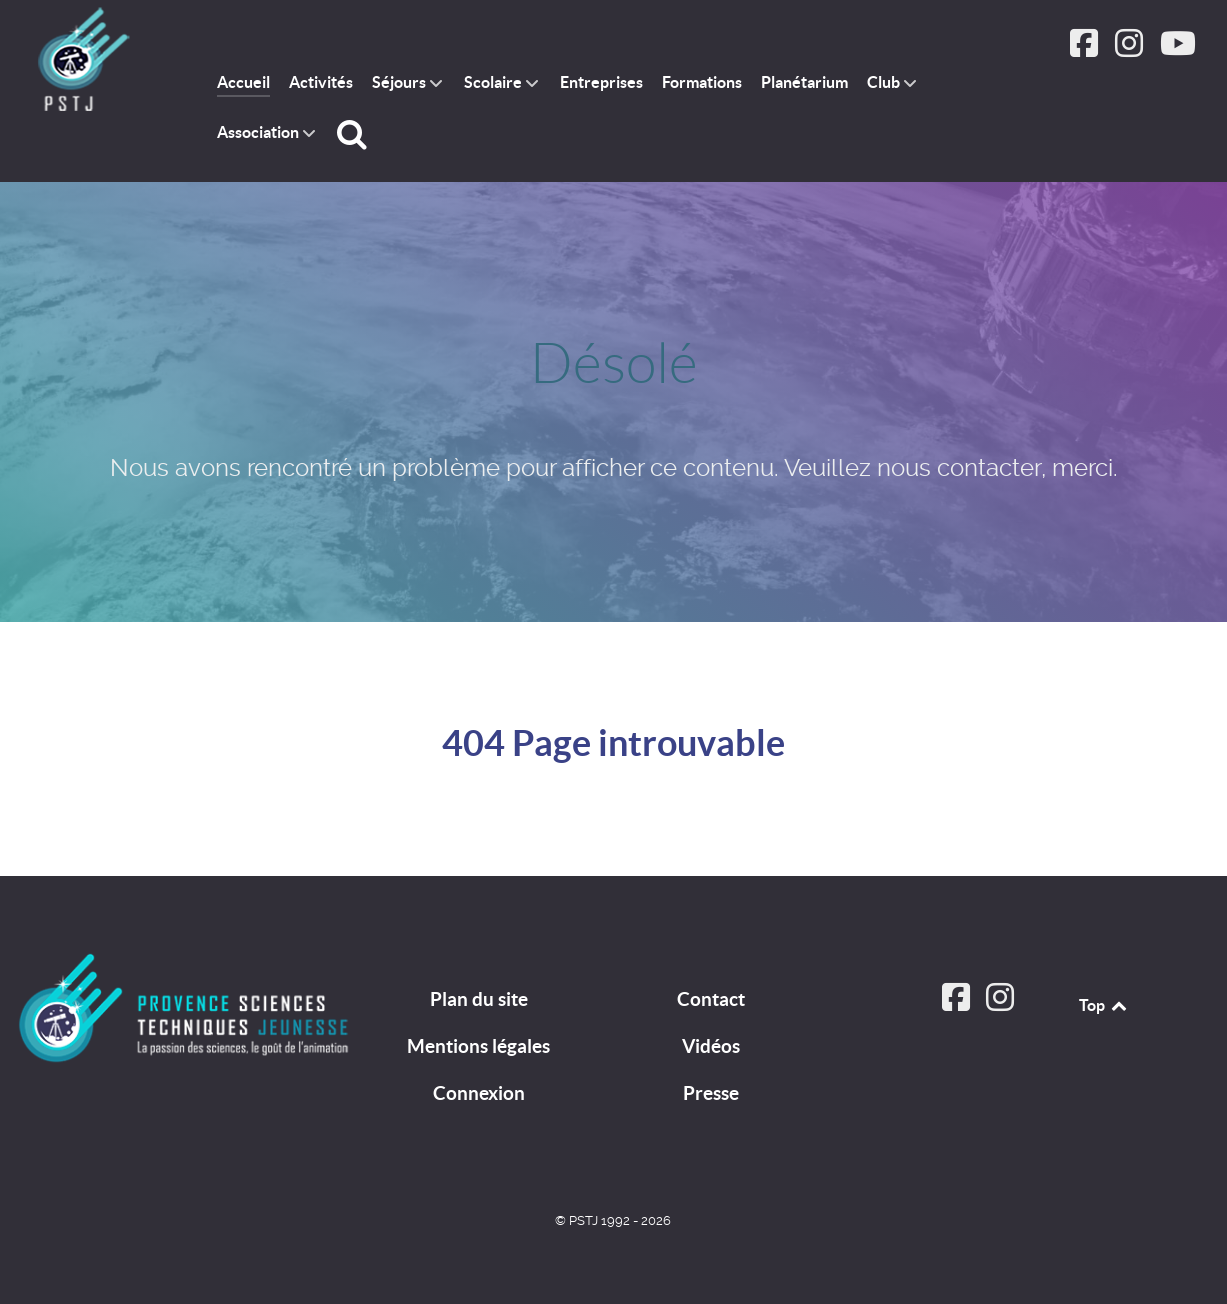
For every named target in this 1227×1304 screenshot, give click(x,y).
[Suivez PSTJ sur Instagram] (1130, 49)
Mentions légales (478, 1046)
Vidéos (711, 1046)
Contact (711, 999)
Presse (711, 1093)
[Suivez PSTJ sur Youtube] (1177, 49)
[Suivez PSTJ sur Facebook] (1086, 49)
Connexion (479, 1093)
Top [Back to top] (1104, 1005)
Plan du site (479, 999)
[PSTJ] (184, 1008)
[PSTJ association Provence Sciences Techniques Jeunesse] (95, 61)
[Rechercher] (355, 134)
